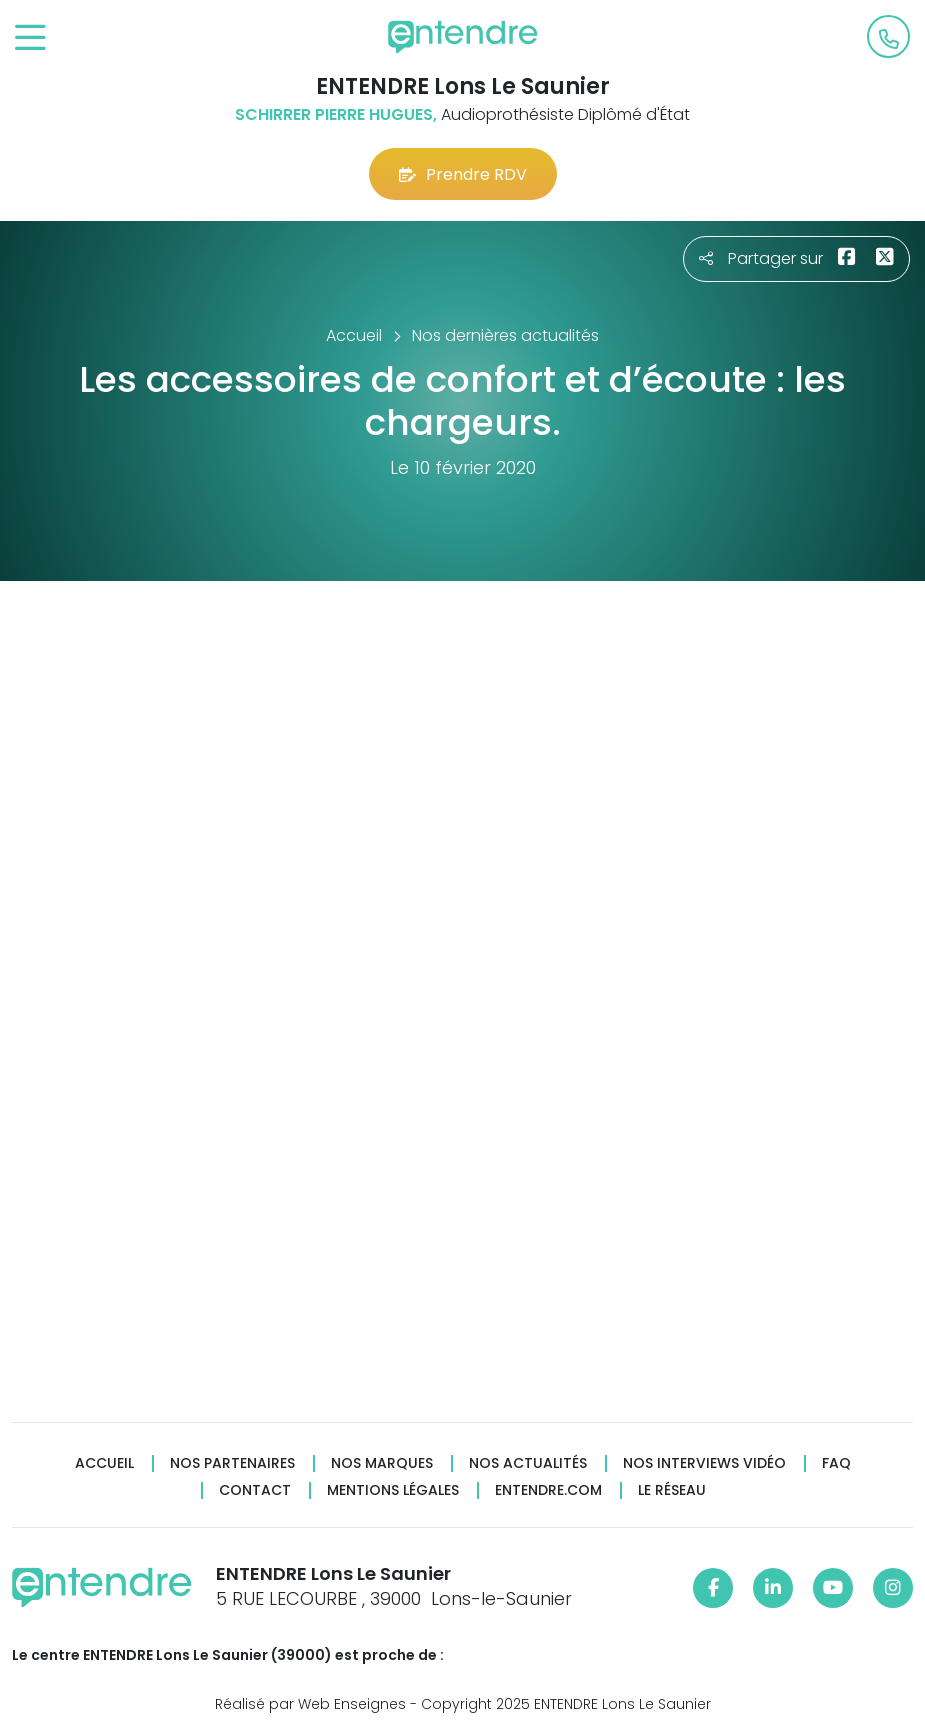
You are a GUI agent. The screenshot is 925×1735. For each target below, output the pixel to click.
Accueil (104, 1463)
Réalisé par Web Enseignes (310, 1704)
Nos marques (382, 1463)
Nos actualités (528, 1463)
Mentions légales (393, 1490)
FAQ (836, 1463)
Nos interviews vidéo (704, 1463)
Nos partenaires (232, 1463)
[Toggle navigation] (30, 38)
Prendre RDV (463, 174)
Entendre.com (548, 1490)
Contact (255, 1490)
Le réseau (672, 1490)
